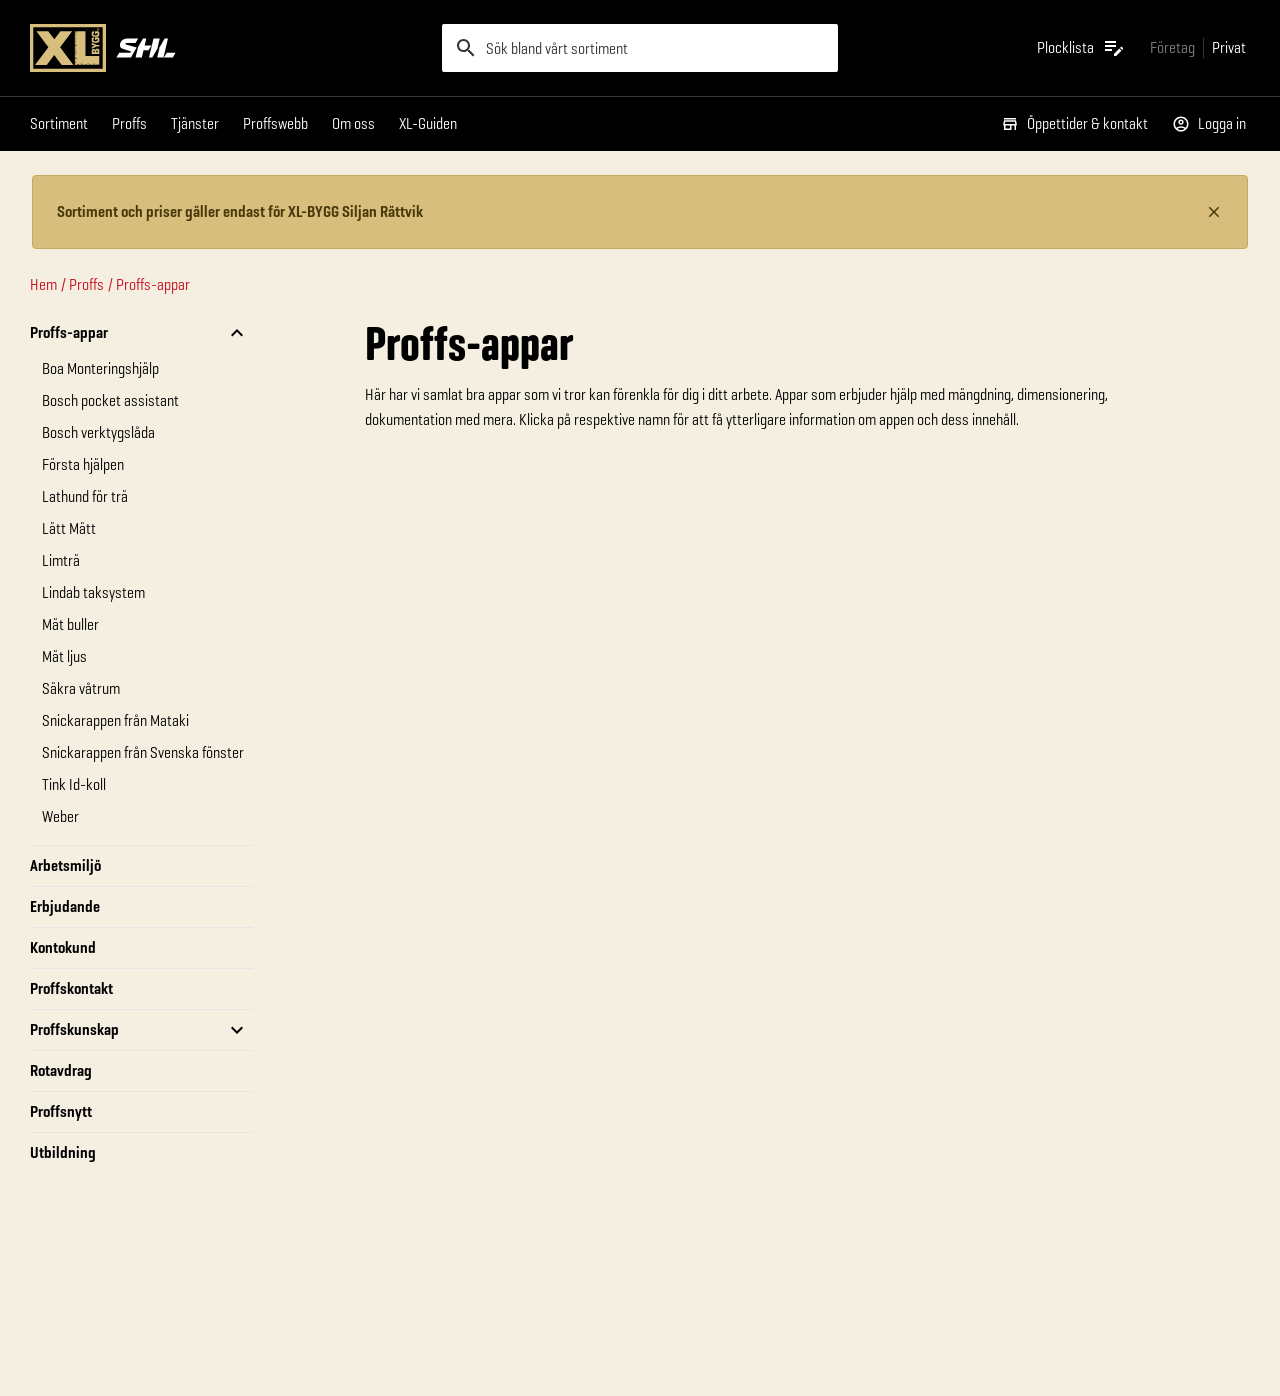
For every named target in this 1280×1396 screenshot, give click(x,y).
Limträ (61, 560)
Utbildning (63, 1152)
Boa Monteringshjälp (100, 368)
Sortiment (59, 123)
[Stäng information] (1214, 212)
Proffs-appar (153, 284)
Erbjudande (65, 906)
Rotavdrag (61, 1070)
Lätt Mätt (69, 528)
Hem (43, 284)
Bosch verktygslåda (98, 432)
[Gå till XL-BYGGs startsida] (228, 48)
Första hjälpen (83, 464)
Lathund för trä (85, 496)
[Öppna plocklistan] (1081, 48)
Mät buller (70, 624)
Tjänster (195, 123)
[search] (640, 48)
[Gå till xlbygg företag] (1172, 47)
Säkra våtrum (81, 688)
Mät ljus (64, 656)
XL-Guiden (428, 123)
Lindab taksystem (93, 592)
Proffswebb (275, 123)
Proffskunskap (74, 1029)
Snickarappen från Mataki (115, 720)
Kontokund (63, 947)
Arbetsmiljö (65, 865)
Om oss (353, 123)
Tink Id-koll (74, 784)
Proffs (129, 123)
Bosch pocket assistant (110, 400)
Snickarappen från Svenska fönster (143, 752)
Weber (60, 816)
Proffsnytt (61, 1111)
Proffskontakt (71, 988)
